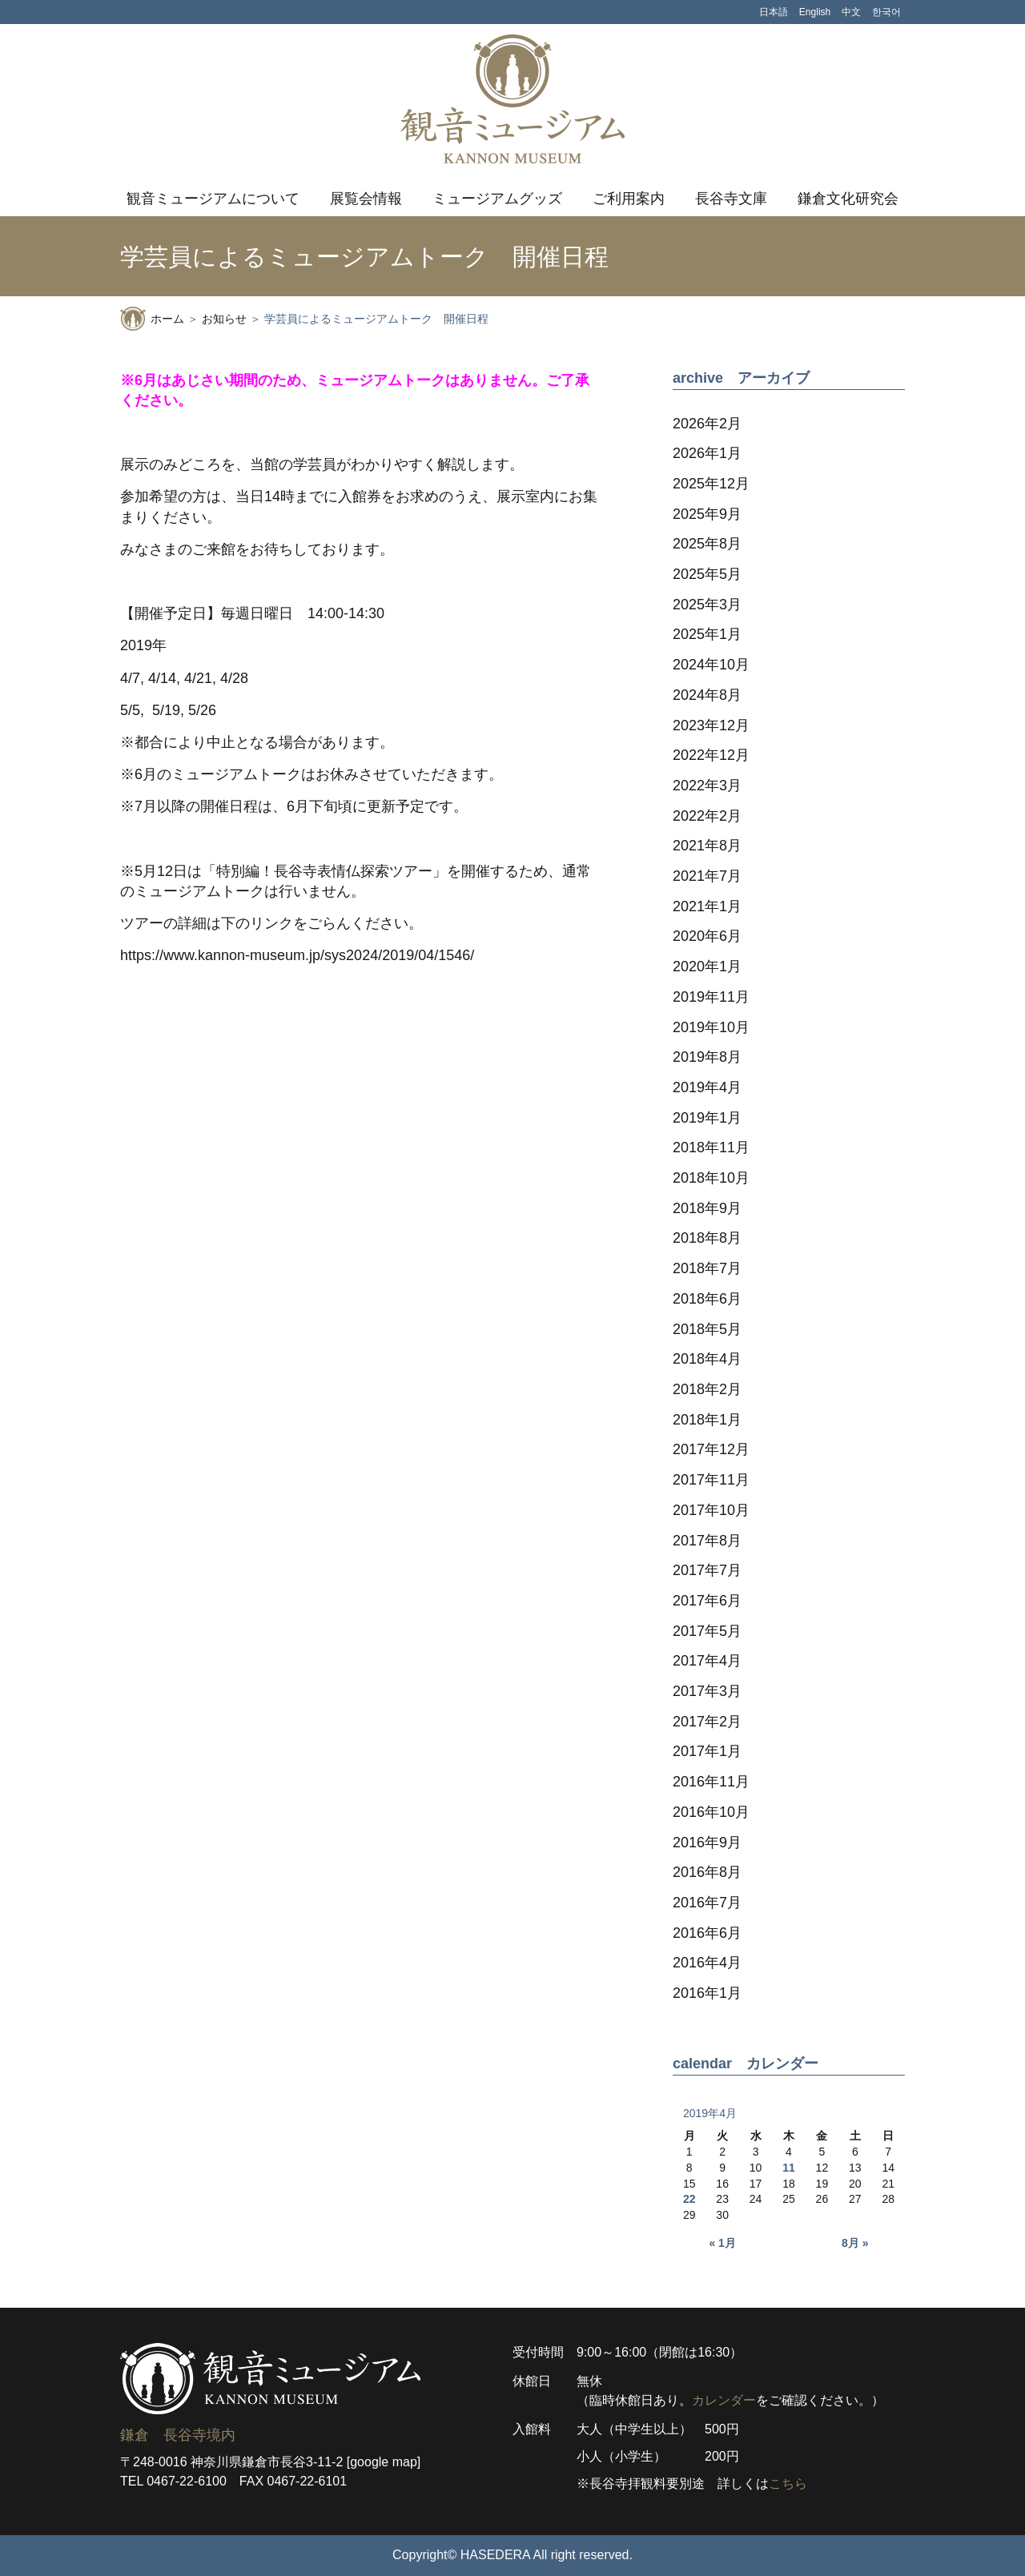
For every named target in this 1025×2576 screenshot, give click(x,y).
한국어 (886, 12)
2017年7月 (707, 1570)
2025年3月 (707, 605)
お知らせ (224, 318)
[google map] (384, 2462)
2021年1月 (707, 906)
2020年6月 (707, 936)
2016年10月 (711, 1812)
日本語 (773, 12)
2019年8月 (707, 1057)
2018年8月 (707, 1238)
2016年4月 (707, 1963)
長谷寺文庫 (731, 199)
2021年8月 (707, 846)
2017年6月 (707, 1601)
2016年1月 (707, 1993)
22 (689, 2198)
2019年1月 (707, 1118)
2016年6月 (707, 1933)
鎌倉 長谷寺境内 (177, 2435)
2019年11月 (711, 997)
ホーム (167, 318)
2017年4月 (707, 1661)
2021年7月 (707, 876)
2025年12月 (711, 484)
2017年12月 (711, 1449)
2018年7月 (707, 1268)
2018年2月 (707, 1389)
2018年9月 (707, 1208)
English (814, 12)
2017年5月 (707, 1631)
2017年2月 (707, 1722)
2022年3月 (707, 786)
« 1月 (722, 2242)
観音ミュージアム (512, 98)
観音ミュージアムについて (213, 199)
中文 (851, 12)
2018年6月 (707, 1299)
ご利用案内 (629, 199)
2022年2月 (707, 816)
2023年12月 (711, 725)
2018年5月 (707, 1329)
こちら (788, 2483)
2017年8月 (707, 1541)
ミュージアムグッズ (497, 199)
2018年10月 (711, 1178)
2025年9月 (707, 514)
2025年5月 (707, 574)
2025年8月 (707, 544)
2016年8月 (707, 1872)
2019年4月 (707, 1087)
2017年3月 (707, 1691)
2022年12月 (711, 755)
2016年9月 (707, 1843)
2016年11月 (711, 1782)
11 (788, 2167)
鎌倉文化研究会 (848, 199)
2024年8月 (707, 695)
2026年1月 (707, 453)
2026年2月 (707, 424)
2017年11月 (711, 1480)
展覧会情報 (366, 199)
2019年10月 (711, 1027)
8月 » (855, 2242)
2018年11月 (711, 1147)
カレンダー (724, 2400)
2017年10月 (711, 1510)
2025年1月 (707, 634)
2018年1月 (707, 1420)
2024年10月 (711, 665)
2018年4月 (707, 1359)
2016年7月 (707, 1903)
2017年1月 (707, 1751)
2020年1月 (707, 966)
